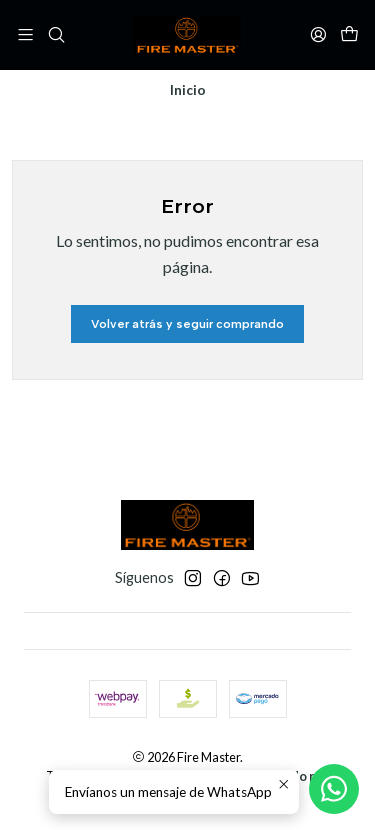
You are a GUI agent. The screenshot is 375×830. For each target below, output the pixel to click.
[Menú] (25, 34)
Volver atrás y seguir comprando (187, 324)
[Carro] (349, 34)
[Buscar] (55, 34)
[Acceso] (318, 34)
